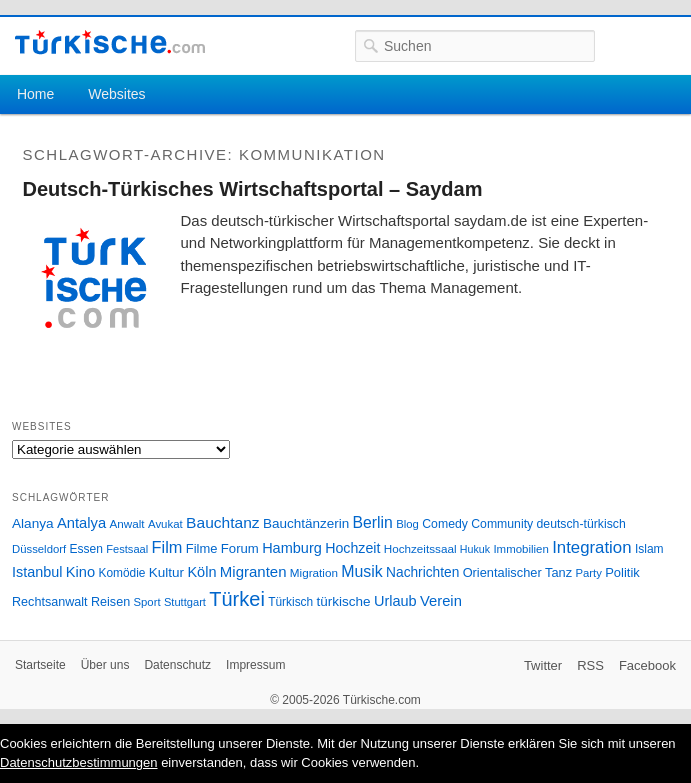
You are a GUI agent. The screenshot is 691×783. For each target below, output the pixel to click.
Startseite (40, 665)
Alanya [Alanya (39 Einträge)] (33, 523)
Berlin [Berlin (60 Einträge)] (373, 522)
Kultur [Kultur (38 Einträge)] (166, 572)
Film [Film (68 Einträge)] (167, 547)
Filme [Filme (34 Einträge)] (202, 548)
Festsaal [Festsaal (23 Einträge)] (127, 549)
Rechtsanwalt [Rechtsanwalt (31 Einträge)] (50, 602)
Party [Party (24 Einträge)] (588, 573)
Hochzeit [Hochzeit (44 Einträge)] (352, 548)
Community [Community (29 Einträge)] (502, 524)
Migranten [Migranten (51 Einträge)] (253, 571)
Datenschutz (177, 665)
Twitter (543, 665)
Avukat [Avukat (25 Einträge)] (165, 524)
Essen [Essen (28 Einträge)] (86, 549)
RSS (590, 665)
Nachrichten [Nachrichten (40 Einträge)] (422, 572)
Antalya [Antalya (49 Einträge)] (81, 523)
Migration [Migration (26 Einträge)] (314, 572)
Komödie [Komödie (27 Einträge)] (121, 573)
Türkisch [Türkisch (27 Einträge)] (290, 602)
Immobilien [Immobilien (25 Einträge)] (520, 549)
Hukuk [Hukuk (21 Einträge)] (475, 549)
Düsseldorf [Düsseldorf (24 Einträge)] (39, 549)
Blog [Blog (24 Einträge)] (407, 524)
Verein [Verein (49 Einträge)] (441, 601)
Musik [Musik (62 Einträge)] (362, 571)
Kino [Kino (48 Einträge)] (80, 572)
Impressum (255, 665)
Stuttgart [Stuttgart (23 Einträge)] (185, 602)
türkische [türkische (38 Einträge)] (344, 601)
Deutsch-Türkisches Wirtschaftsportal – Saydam (253, 189)
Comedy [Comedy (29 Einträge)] (445, 524)
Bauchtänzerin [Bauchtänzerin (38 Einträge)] (306, 523)
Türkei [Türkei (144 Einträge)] (237, 599)
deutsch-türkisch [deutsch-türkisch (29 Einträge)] (581, 524)
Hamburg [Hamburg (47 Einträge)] (292, 548)
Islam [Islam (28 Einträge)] (649, 549)
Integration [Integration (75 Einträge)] (591, 547)
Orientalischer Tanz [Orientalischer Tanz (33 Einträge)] (517, 572)
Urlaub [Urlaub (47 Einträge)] (395, 601)
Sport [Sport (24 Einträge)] (147, 602)
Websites (116, 94)
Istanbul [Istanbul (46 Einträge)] (37, 572)
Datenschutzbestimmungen (79, 762)
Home (35, 94)
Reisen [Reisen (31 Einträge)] (110, 602)
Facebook (647, 665)
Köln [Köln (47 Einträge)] (201, 572)
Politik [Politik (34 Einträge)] (622, 572)
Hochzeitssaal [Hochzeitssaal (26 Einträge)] (420, 548)
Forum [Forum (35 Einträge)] (240, 548)
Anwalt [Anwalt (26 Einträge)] (127, 523)
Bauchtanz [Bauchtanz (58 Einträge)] (222, 522)
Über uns (105, 665)
